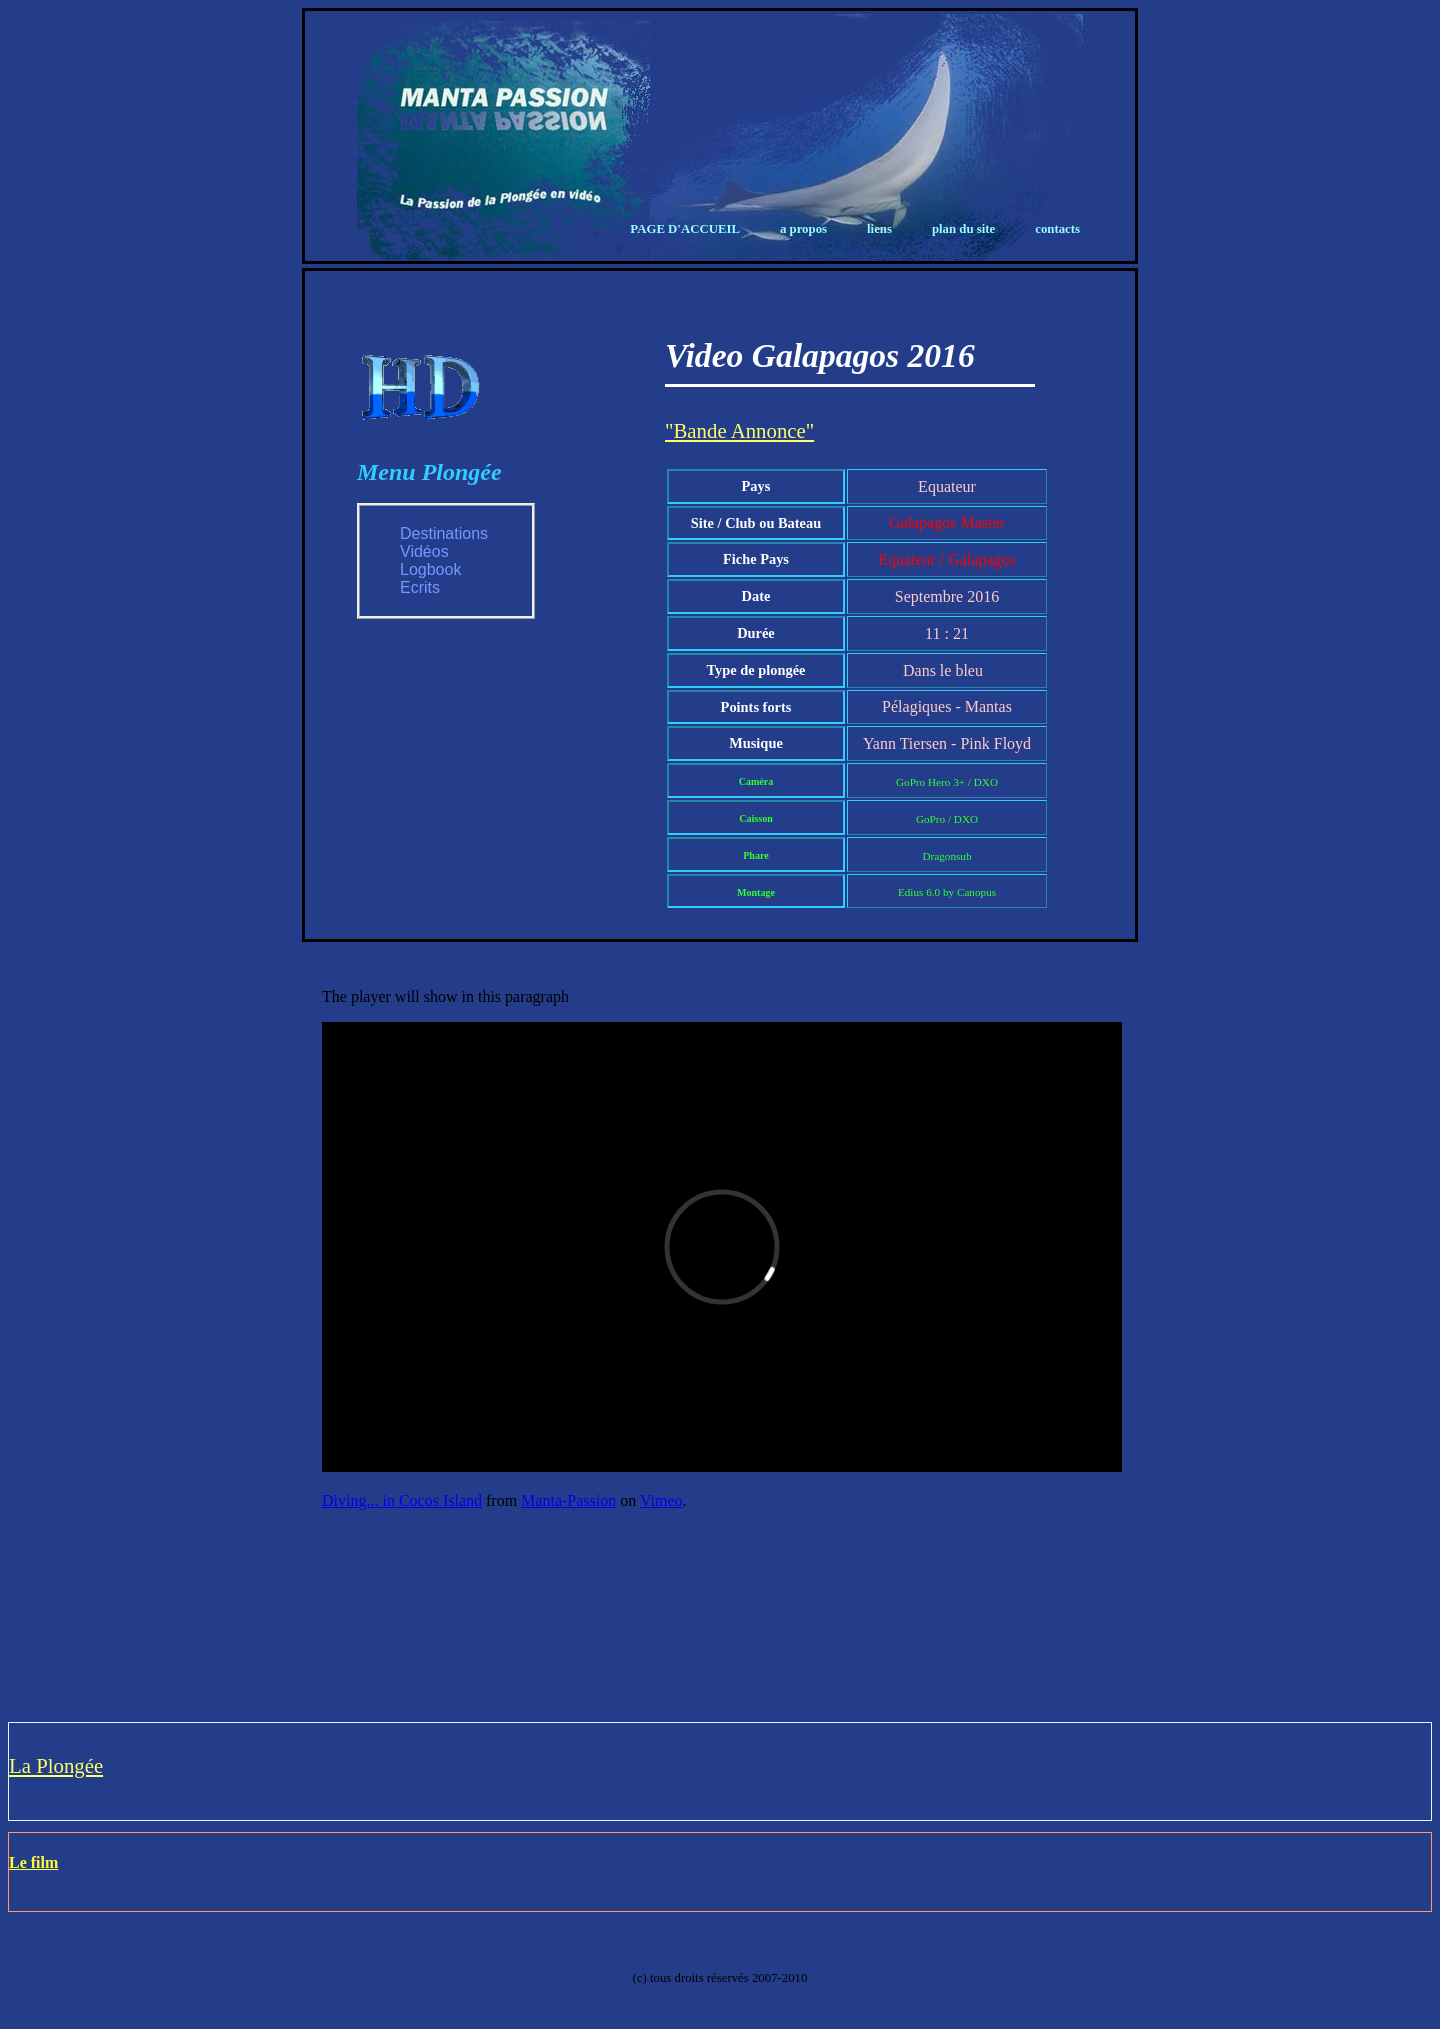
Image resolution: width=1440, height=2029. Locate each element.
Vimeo (661, 1500)
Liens (879, 229)
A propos (803, 229)
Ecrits (420, 587)
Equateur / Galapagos (947, 559)
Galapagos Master (947, 522)
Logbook (430, 569)
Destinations (444, 533)
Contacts (1057, 229)
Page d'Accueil (685, 229)
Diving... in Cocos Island (402, 1500)
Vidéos (424, 551)
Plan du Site (963, 229)
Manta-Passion (568, 1500)
